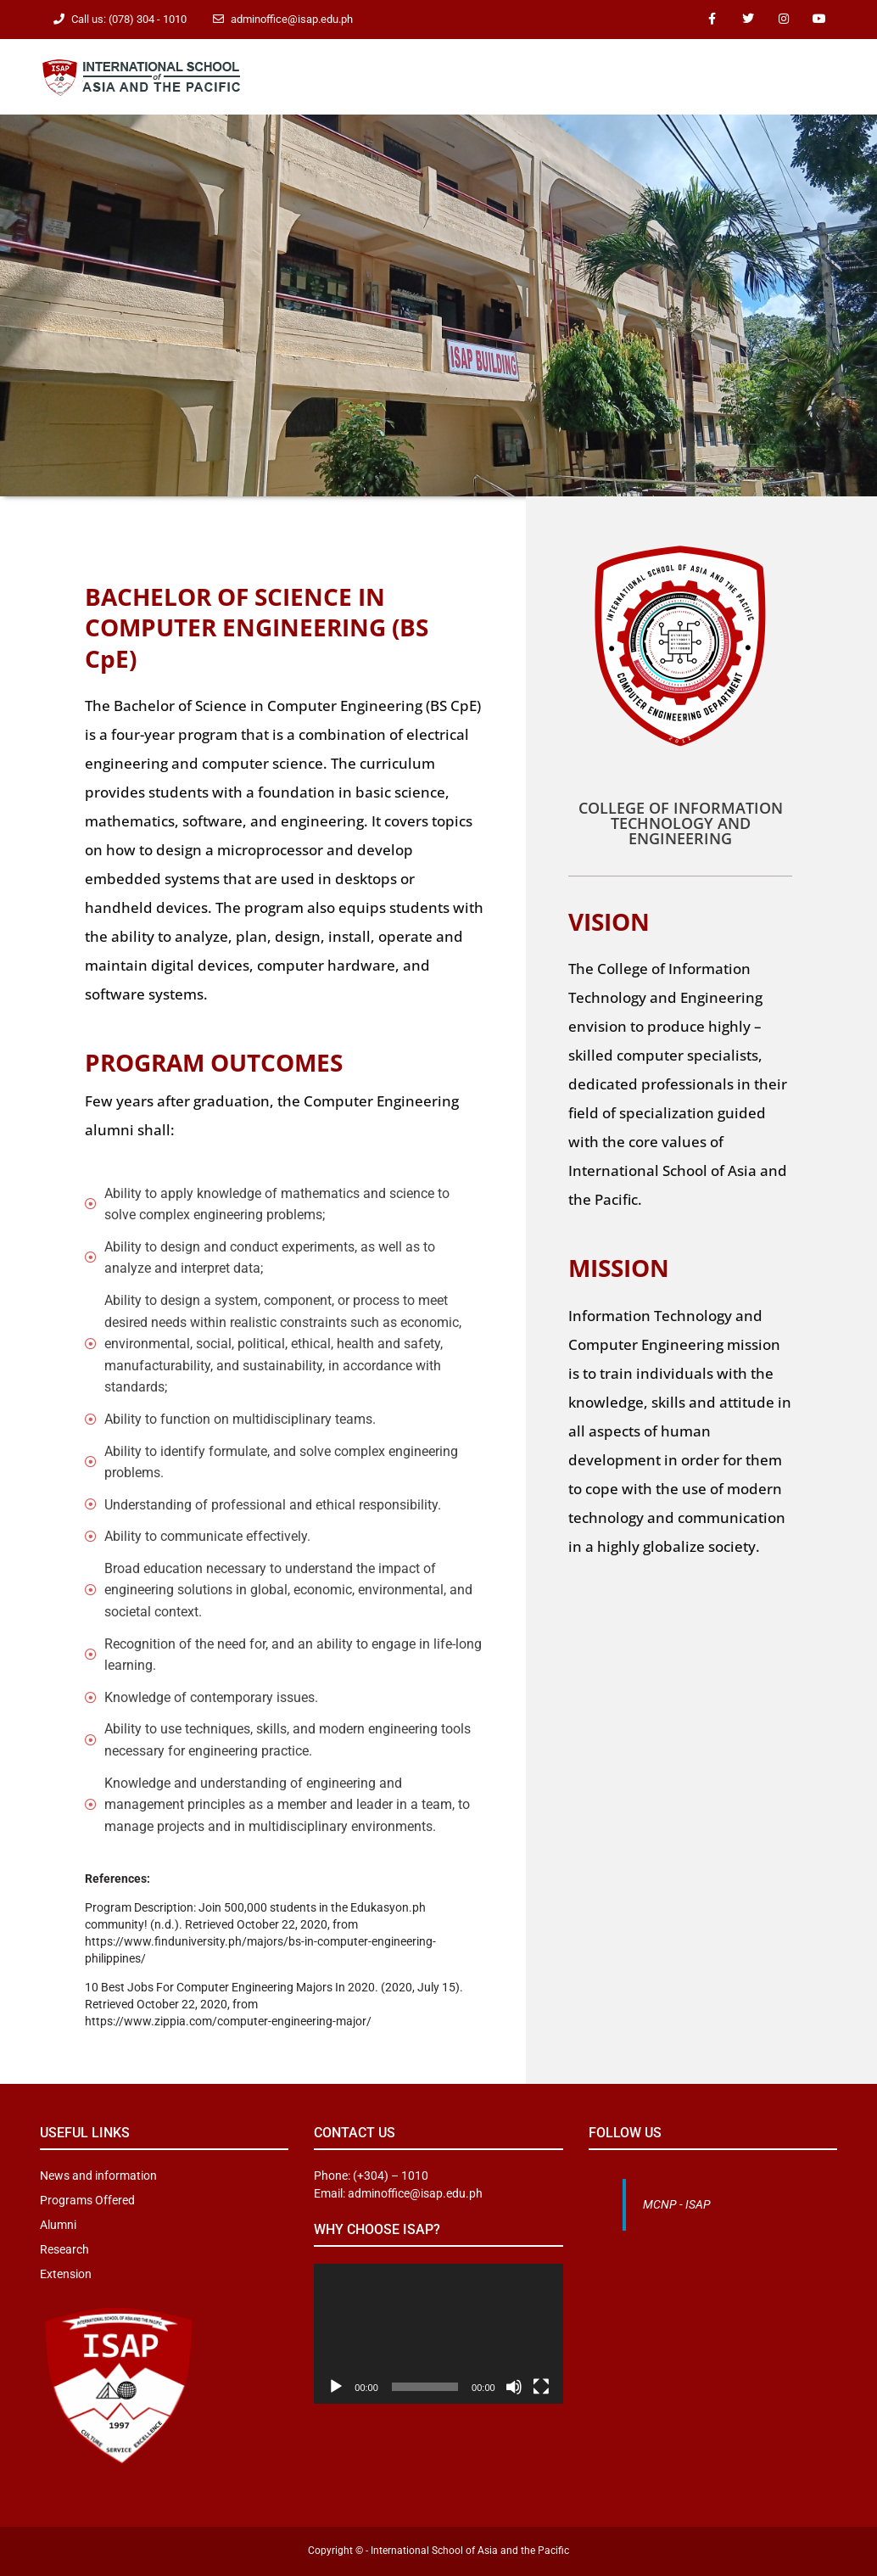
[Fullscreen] (541, 2386)
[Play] (335, 2386)
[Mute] (514, 2386)
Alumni (58, 2225)
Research (64, 2249)
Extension (66, 2274)
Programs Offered (87, 2200)
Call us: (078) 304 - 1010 (129, 19)
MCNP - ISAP (677, 2204)
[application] (438, 2334)
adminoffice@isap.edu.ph (292, 19)
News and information (98, 2175)
